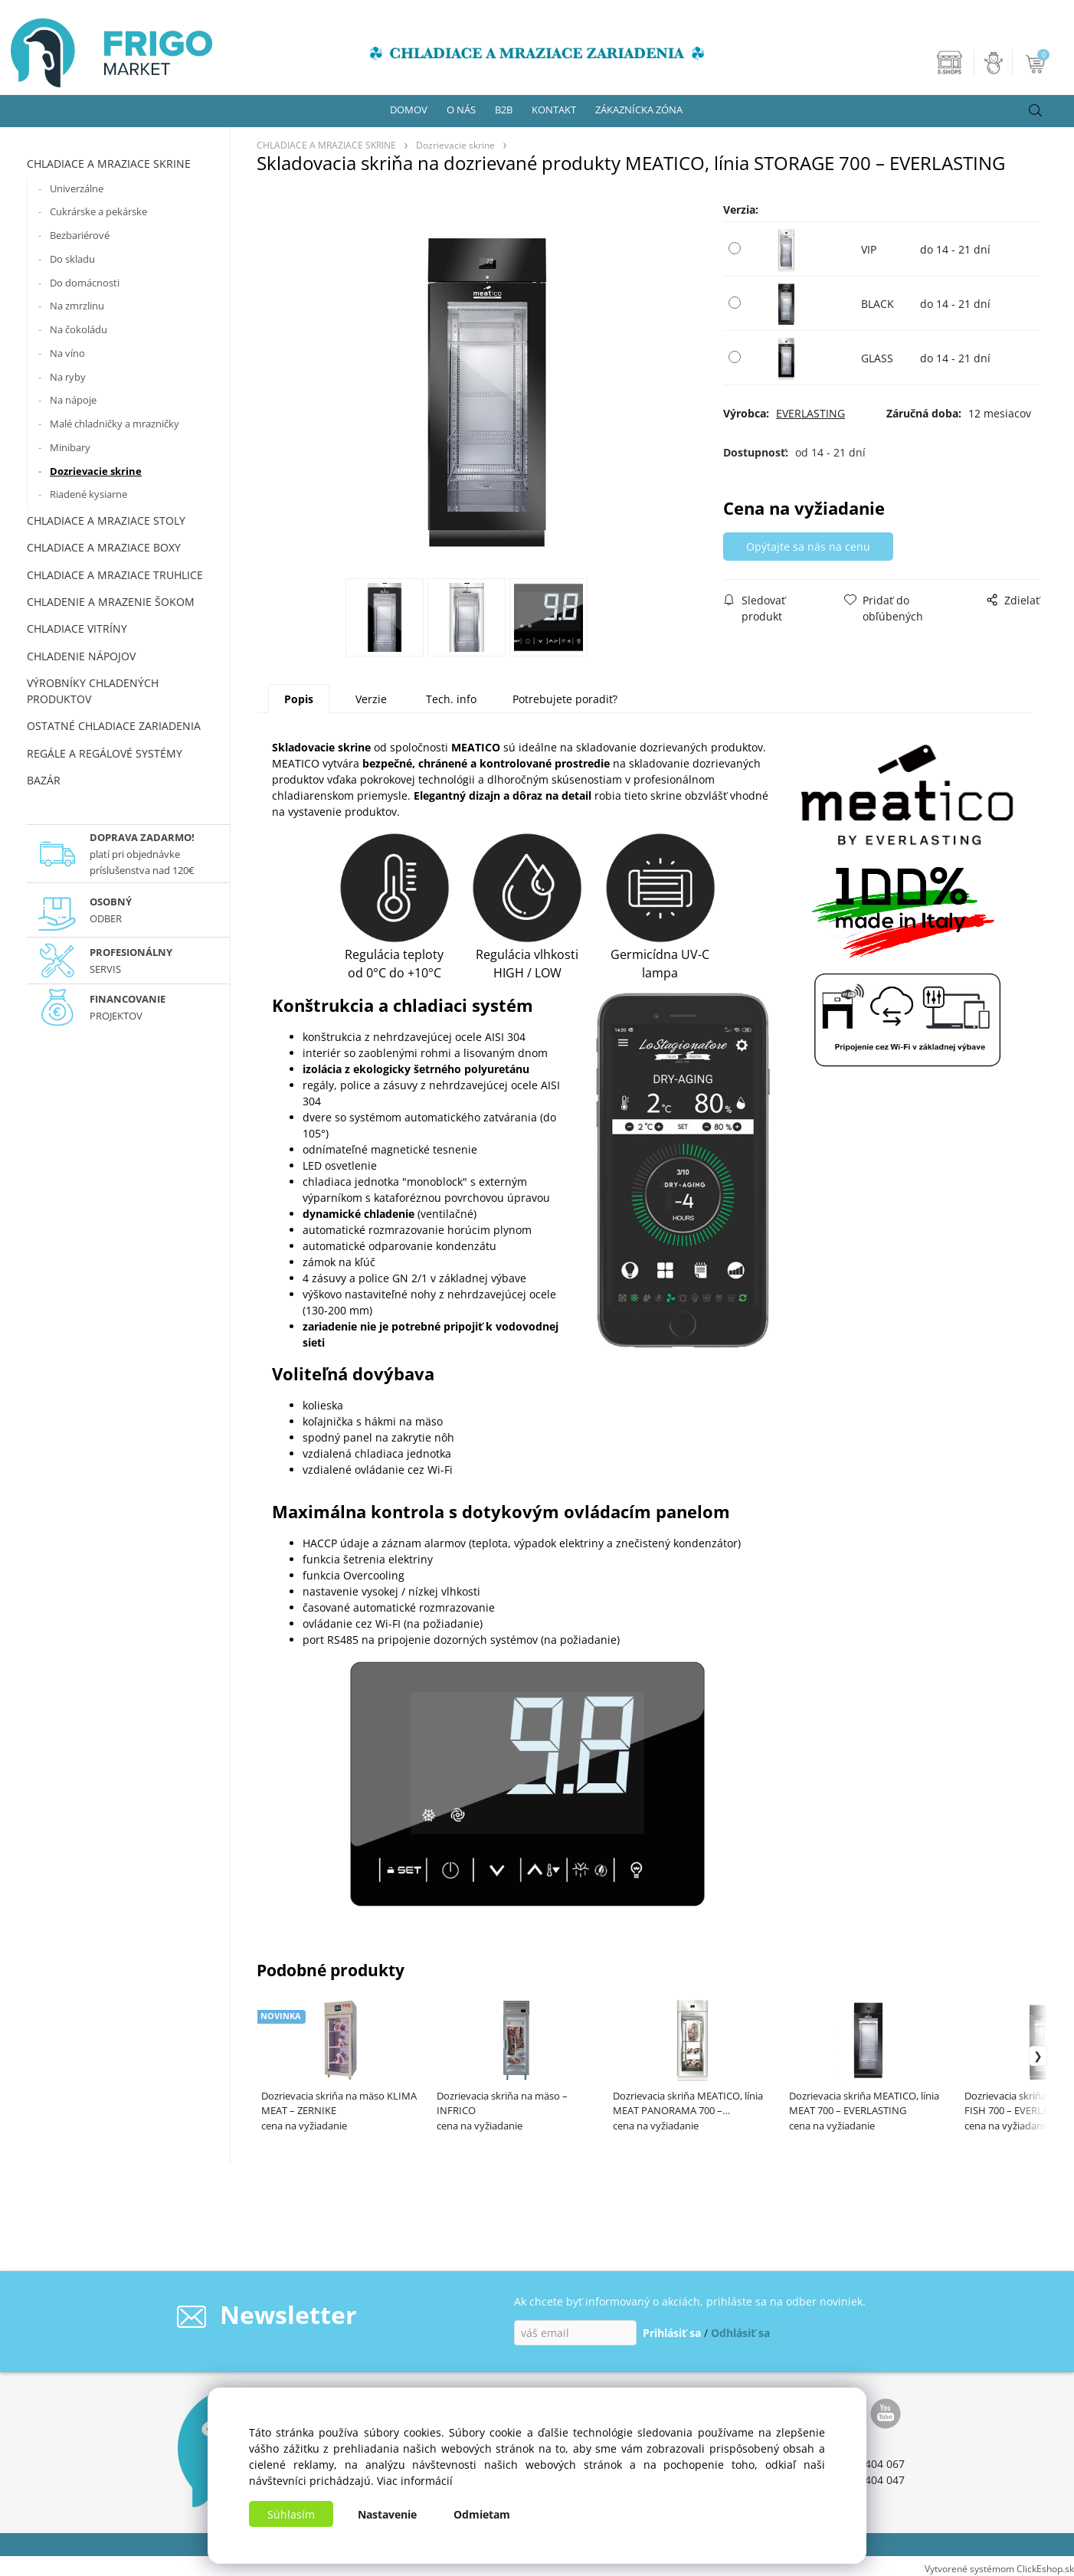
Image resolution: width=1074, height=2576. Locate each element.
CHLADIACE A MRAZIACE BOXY (104, 547)
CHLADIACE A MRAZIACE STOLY (106, 520)
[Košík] (1037, 63)
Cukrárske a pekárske (98, 211)
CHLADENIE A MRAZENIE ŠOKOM (111, 601)
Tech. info (451, 699)
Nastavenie (387, 2514)
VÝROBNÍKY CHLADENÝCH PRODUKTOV (93, 691)
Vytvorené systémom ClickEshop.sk (999, 2568)
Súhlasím (291, 2514)
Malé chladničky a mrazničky (114, 423)
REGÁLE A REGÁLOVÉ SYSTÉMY (104, 753)
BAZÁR (44, 780)
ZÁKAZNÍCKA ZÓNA (639, 109)
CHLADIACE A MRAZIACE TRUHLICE (115, 575)
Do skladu (72, 259)
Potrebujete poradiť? (564, 699)
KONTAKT (554, 109)
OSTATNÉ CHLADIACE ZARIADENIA (114, 725)
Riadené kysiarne (88, 494)
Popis (298, 699)
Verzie (371, 699)
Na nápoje (73, 400)
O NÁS (461, 109)
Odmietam (482, 2514)
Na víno (67, 353)
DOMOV (408, 109)
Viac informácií (415, 2480)
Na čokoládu (78, 329)
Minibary (70, 447)
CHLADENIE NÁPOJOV (81, 656)
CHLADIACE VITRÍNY (77, 628)
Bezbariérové (80, 235)
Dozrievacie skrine (96, 471)
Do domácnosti (85, 283)
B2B (503, 109)
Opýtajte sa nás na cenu (808, 546)
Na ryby (68, 377)
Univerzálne (76, 188)
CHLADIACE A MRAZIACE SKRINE (109, 163)
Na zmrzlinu (77, 306)
